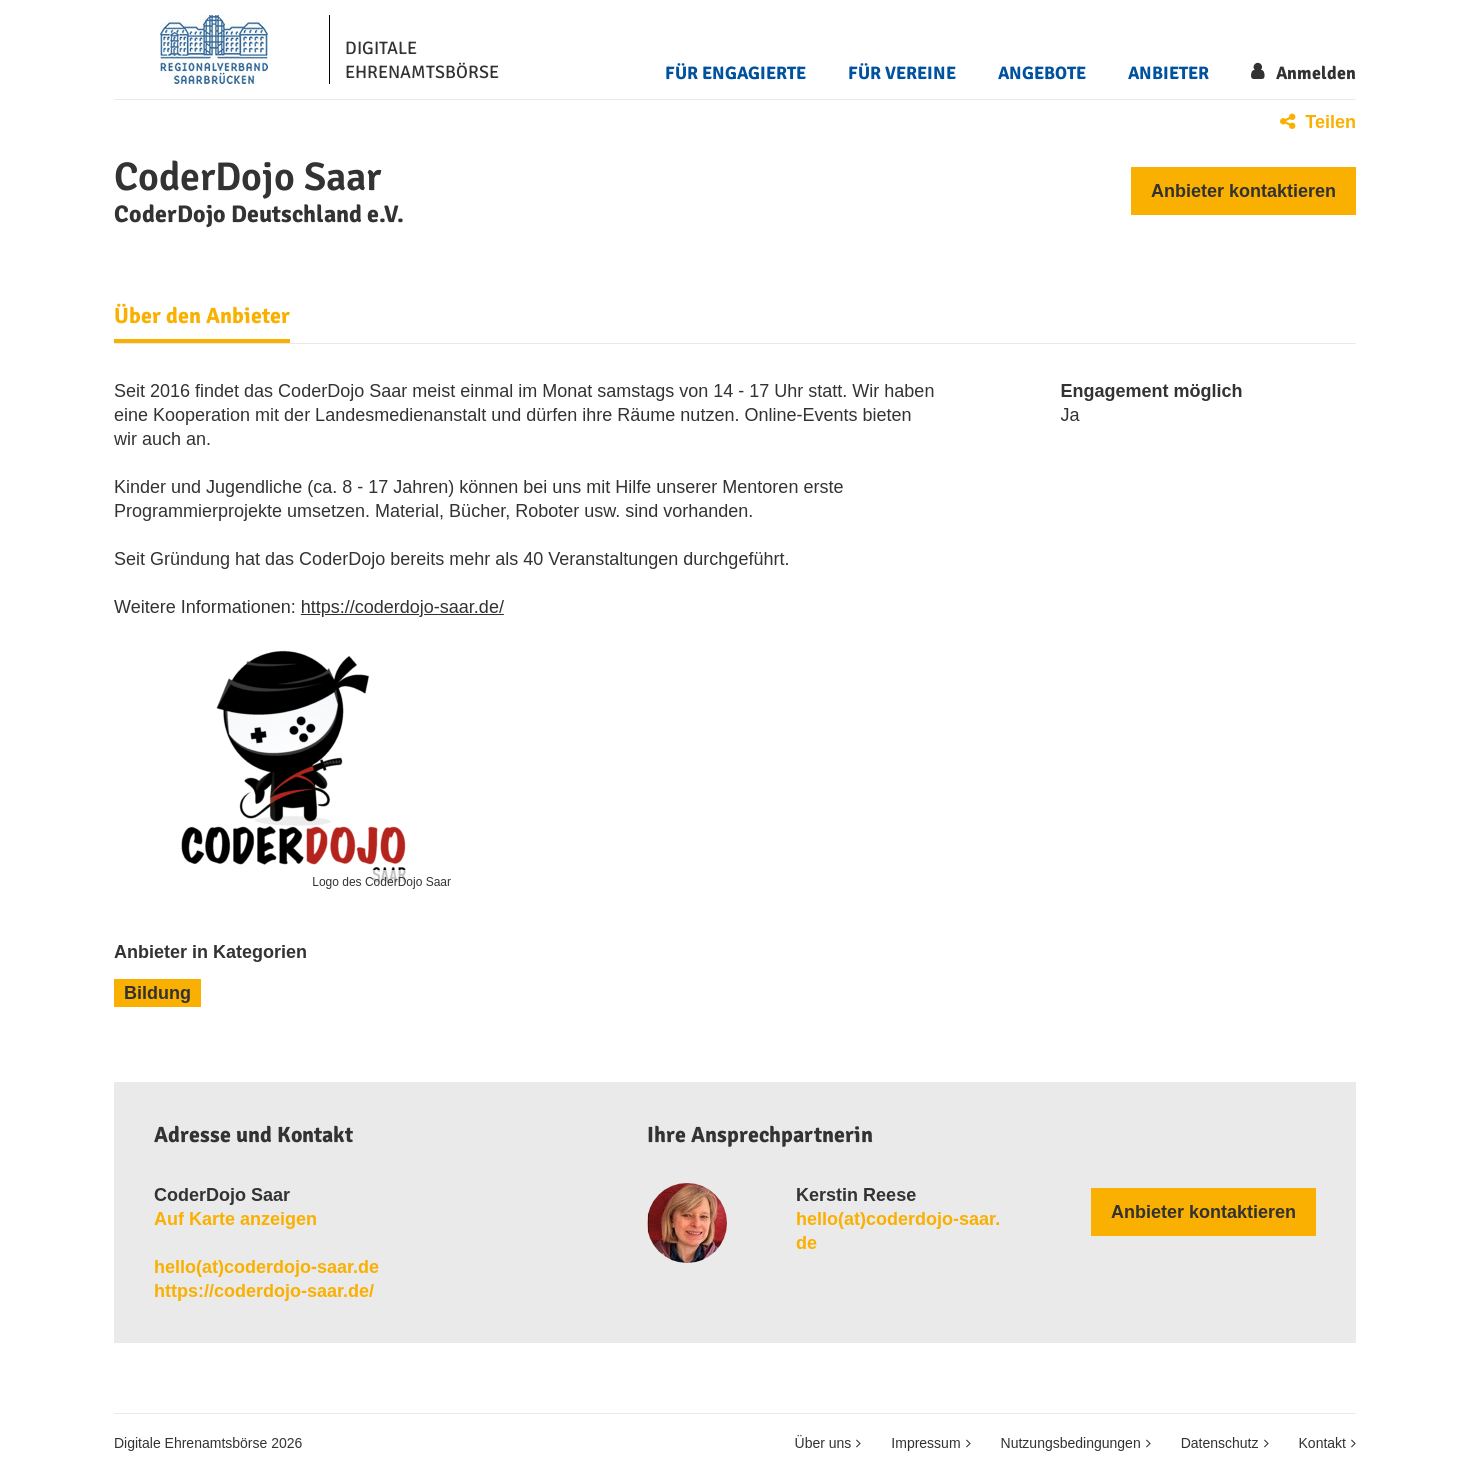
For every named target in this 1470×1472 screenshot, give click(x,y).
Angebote (1042, 73)
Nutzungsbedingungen (1071, 1443)
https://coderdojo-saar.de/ (402, 607)
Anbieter (1168, 73)
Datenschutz (1220, 1443)
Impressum (925, 1443)
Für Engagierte (735, 73)
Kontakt (1322, 1443)
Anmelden (1316, 73)
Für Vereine (902, 73)
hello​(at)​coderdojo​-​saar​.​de (266, 1267)
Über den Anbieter (202, 316)
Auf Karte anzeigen (235, 1219)
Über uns (823, 1443)
